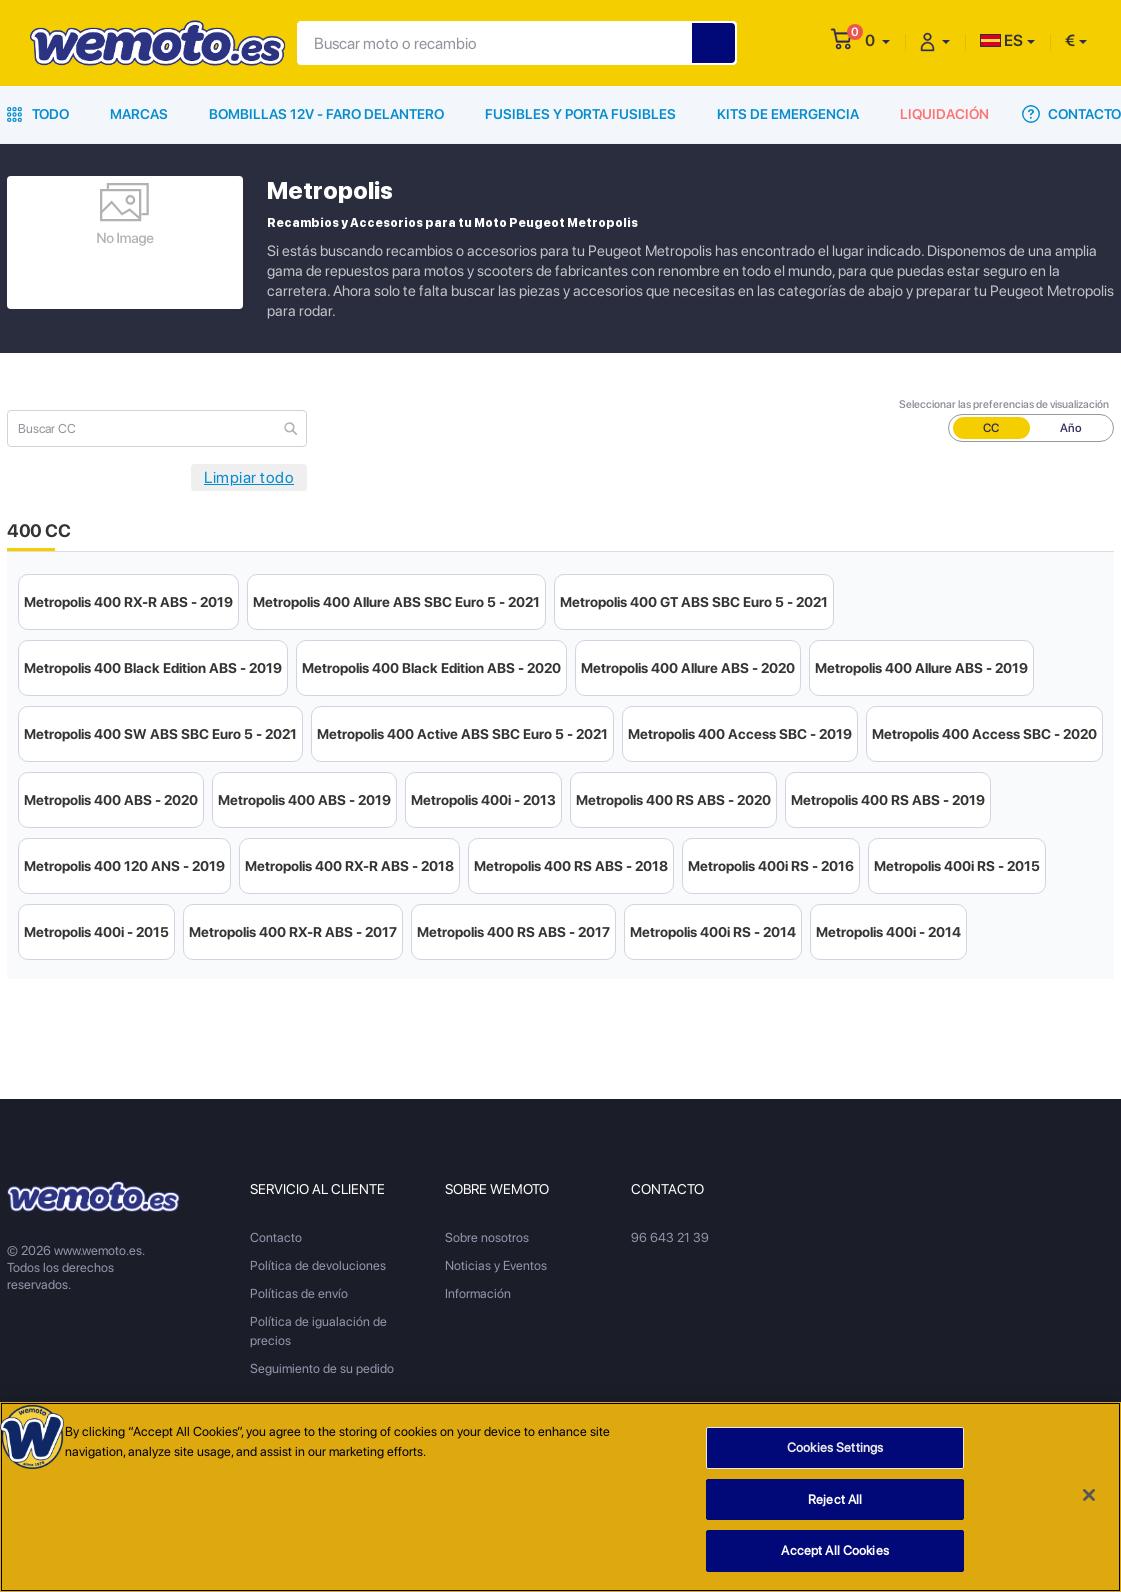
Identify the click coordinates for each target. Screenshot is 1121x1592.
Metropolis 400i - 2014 (888, 932)
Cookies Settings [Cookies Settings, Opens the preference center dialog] (835, 1448)
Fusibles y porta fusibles (580, 114)
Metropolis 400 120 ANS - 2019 (124, 866)
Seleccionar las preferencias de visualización (1004, 404)
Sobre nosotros (487, 1237)
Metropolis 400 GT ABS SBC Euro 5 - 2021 (694, 602)
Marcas (139, 114)
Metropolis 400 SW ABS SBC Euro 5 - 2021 (160, 734)
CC (991, 428)
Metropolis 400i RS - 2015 (957, 866)
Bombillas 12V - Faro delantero (326, 114)
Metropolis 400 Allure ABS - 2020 (688, 668)
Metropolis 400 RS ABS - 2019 (888, 800)
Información (478, 1293)
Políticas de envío (299, 1293)
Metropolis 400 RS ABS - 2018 (571, 866)
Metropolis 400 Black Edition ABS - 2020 (431, 668)
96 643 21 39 (670, 1237)
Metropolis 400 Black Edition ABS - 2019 (153, 668)
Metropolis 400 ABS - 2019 (304, 800)
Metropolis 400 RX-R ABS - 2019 (128, 602)
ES (1001, 40)
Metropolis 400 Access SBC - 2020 (984, 734)
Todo (38, 114)
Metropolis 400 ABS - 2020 (111, 800)
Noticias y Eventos (496, 1265)
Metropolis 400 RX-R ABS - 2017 (293, 932)
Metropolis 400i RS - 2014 (713, 932)
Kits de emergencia (788, 114)
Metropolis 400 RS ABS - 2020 (673, 800)
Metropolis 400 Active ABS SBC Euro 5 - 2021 (462, 734)
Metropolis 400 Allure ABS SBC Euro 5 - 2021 (396, 602)
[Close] (1089, 1496)
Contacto (1071, 114)
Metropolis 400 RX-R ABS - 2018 (349, 866)
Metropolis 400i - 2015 (96, 932)
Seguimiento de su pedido (322, 1368)
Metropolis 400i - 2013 (483, 800)
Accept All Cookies (834, 1551)
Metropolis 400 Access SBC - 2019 (740, 734)
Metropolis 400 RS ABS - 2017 (513, 932)
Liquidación (944, 114)
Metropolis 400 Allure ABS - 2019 (921, 668)
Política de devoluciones (318, 1265)
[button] (877, 40)
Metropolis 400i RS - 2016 (771, 866)
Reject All (835, 1499)
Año (1071, 428)
